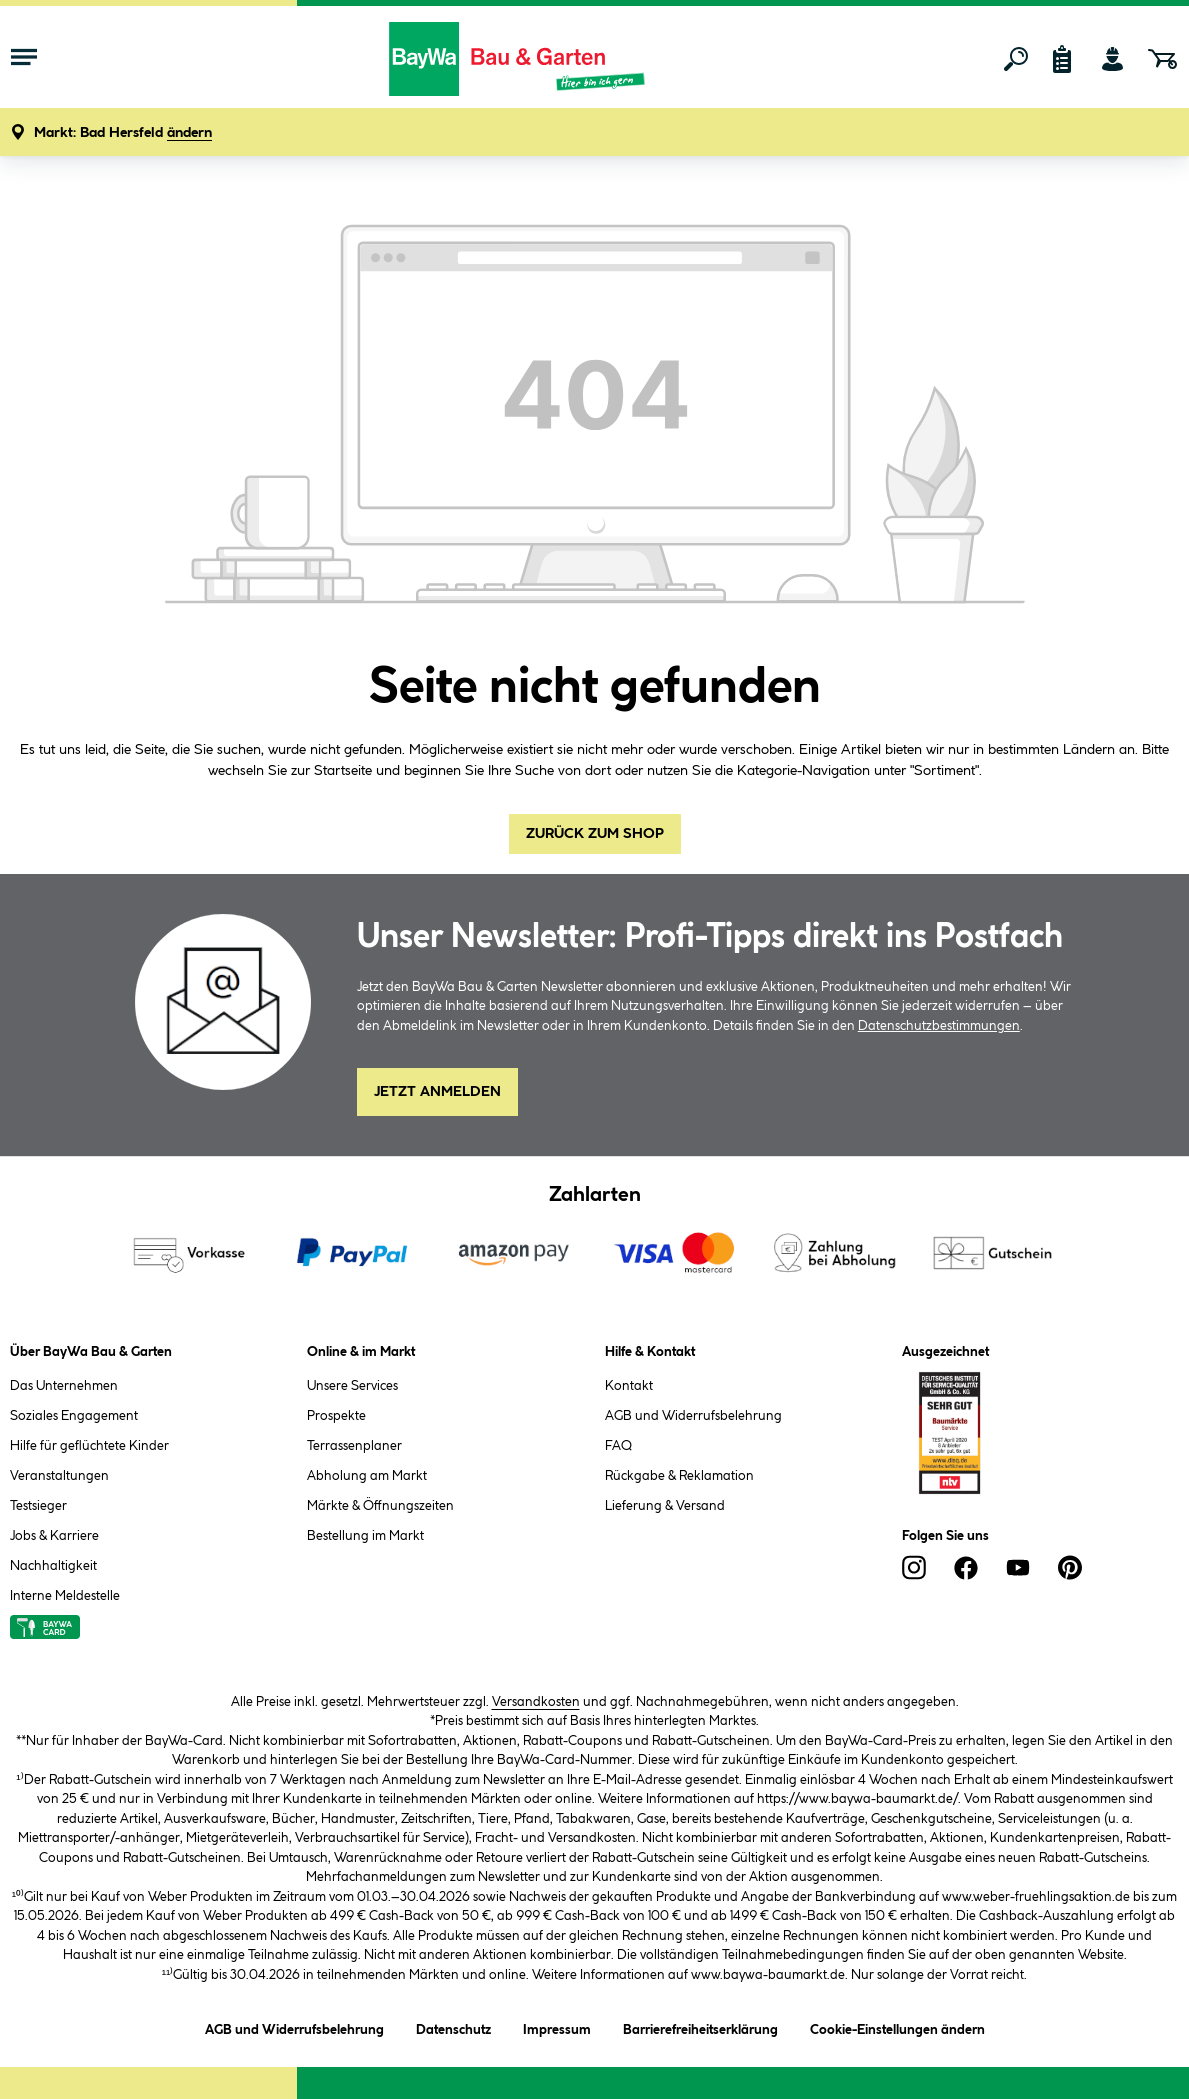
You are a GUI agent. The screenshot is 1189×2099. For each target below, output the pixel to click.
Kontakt (629, 1386)
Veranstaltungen (59, 1476)
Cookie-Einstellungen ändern (897, 2026)
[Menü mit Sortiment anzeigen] (24, 59)
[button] (123, 133)
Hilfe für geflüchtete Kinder (89, 1446)
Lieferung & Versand (665, 1506)
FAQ (618, 1446)
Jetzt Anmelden (437, 1092)
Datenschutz (453, 2026)
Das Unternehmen (64, 1386)
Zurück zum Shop (595, 834)
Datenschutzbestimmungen (939, 1026)
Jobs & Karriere (54, 1536)
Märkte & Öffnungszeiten (380, 1506)
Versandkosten (536, 1702)
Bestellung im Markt (365, 1536)
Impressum (557, 2026)
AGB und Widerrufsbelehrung (693, 1416)
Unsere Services (352, 1386)
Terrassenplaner (354, 1446)
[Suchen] (1016, 59)
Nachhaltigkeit (53, 1566)
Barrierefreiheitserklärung (700, 2026)
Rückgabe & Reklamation (679, 1476)
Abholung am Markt (367, 1476)
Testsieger (38, 1506)
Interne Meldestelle (65, 1596)
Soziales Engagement (74, 1416)
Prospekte (336, 1416)
